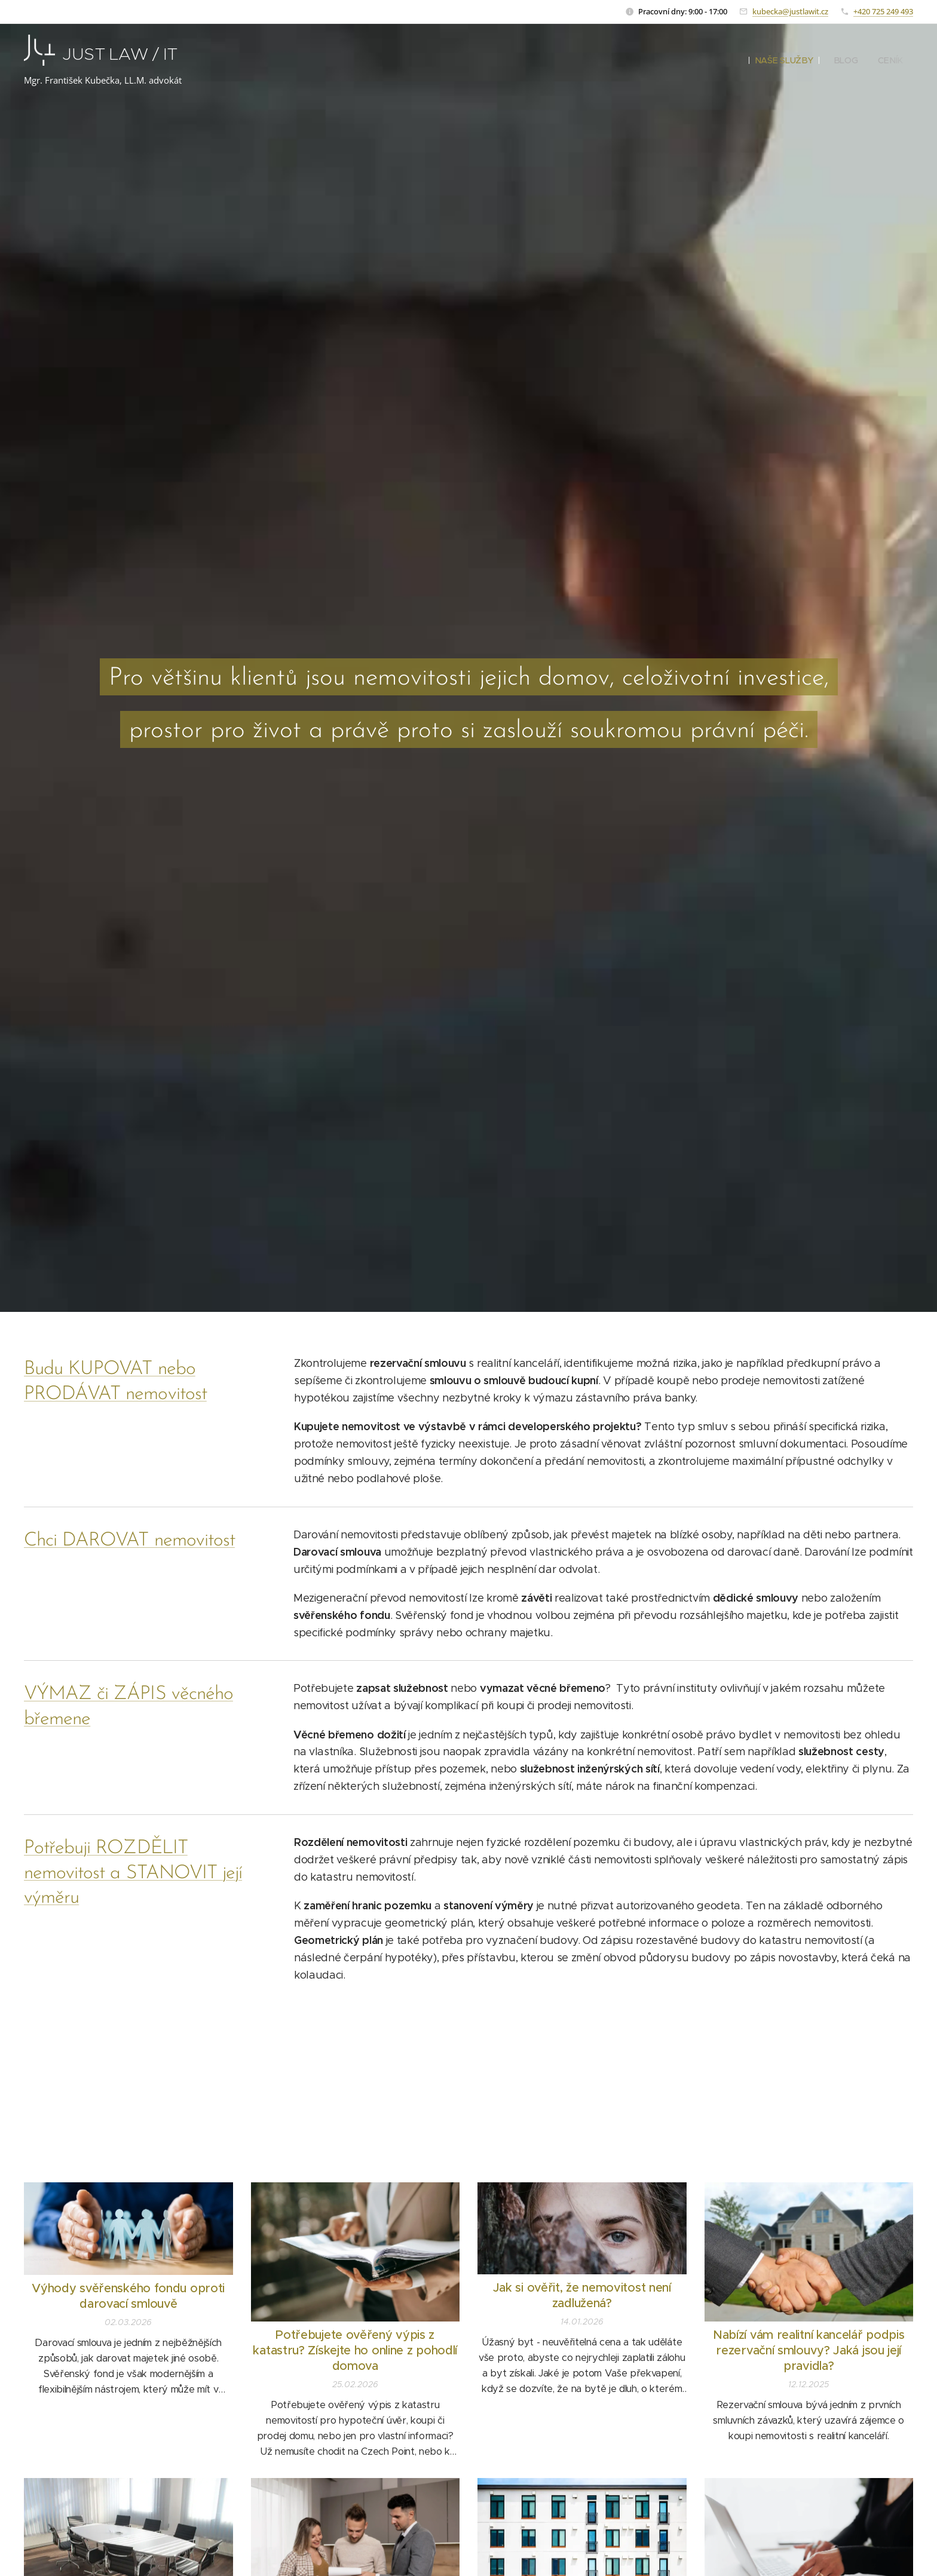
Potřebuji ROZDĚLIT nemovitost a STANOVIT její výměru (133, 1873)
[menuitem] (786, 60)
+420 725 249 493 (883, 11)
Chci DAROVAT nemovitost (129, 1540)
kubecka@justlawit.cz (790, 11)
